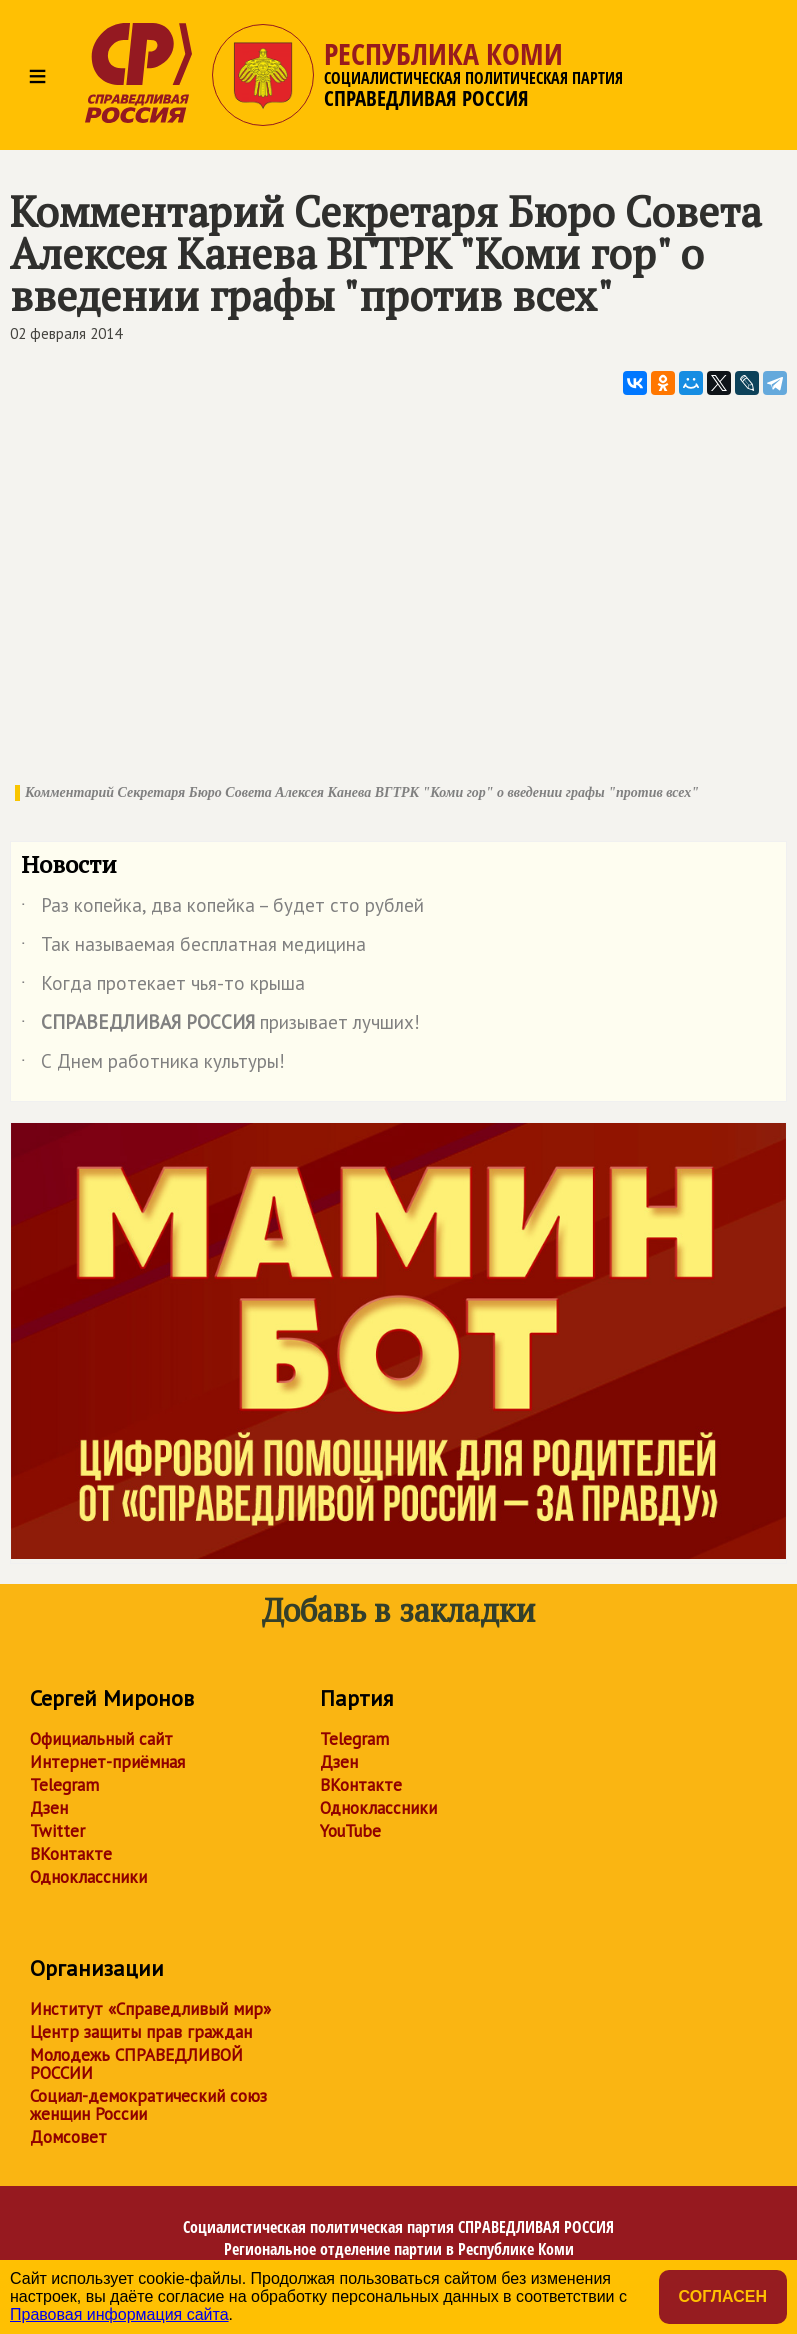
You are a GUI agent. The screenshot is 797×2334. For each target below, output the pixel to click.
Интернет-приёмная (107, 1762)
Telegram (64, 1785)
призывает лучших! (220, 1026)
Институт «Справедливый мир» (150, 2009)
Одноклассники (88, 1877)
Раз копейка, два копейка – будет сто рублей (222, 909)
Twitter (57, 1831)
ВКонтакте (71, 1854)
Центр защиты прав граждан (141, 2032)
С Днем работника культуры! (153, 1065)
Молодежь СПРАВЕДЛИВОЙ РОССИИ (136, 2064)
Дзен (49, 1808)
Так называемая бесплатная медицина (193, 948)
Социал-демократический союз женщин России (148, 2105)
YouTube (350, 1831)
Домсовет (68, 2137)
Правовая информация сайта (119, 2314)
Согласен (723, 2296)
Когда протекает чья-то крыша (163, 987)
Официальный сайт (101, 1739)
